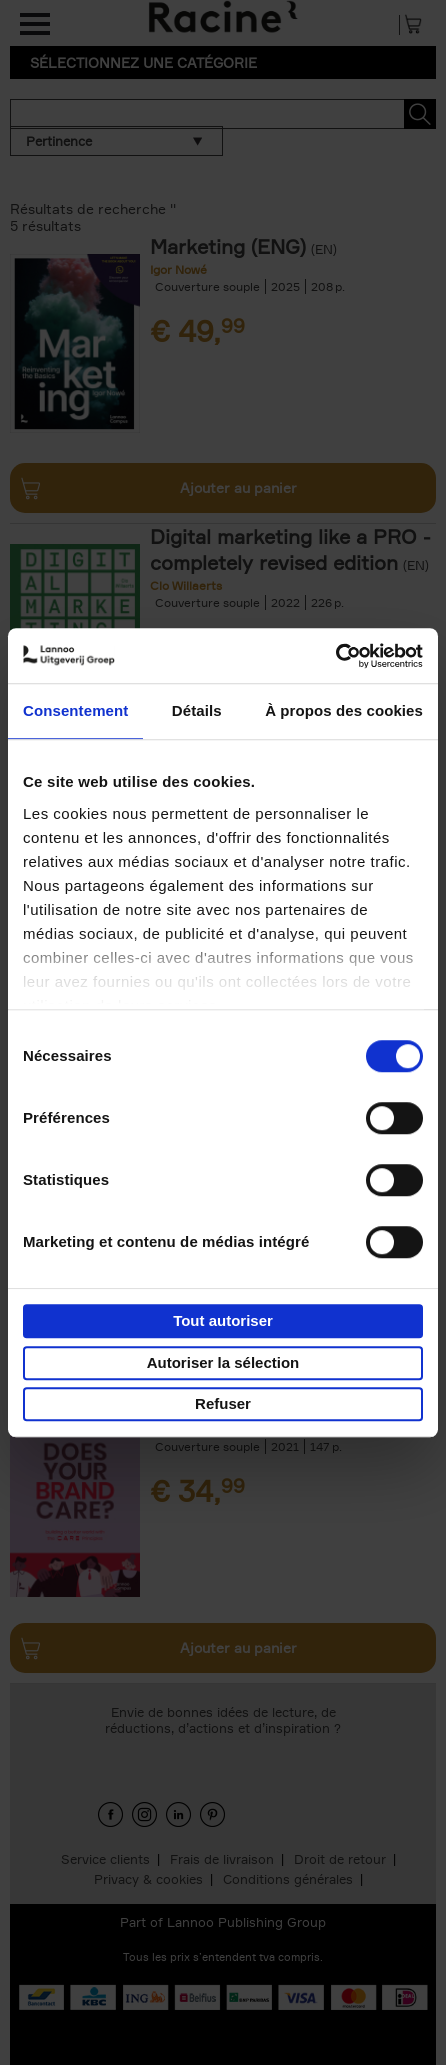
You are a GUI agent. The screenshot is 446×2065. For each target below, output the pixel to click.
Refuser (223, 1403)
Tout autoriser (223, 1320)
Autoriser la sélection (223, 1362)
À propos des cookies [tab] (344, 710)
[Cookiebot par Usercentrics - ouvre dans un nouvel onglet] (335, 656)
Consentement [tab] (75, 710)
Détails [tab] (197, 710)
